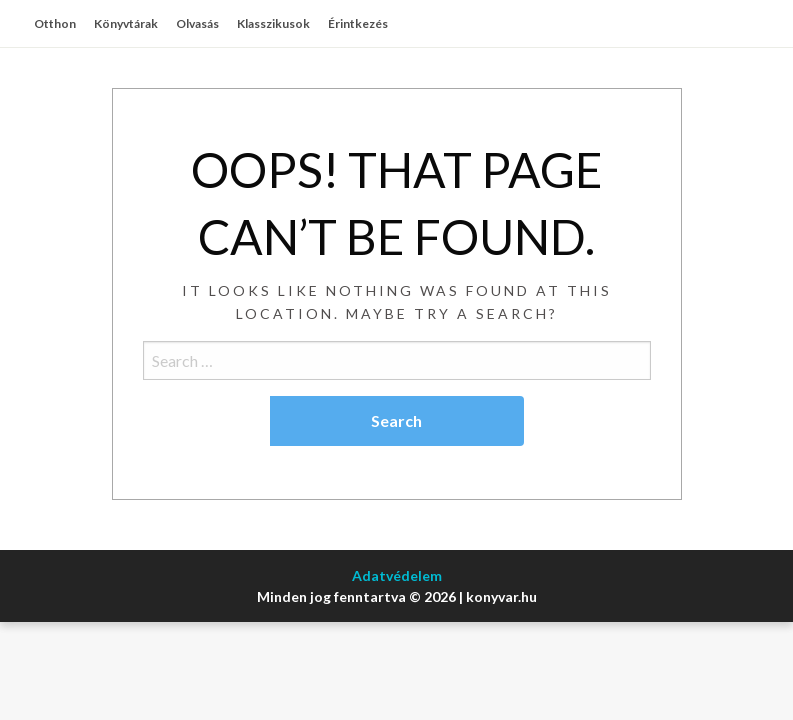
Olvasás (197, 23)
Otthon (55, 23)
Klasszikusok (273, 23)
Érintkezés (358, 23)
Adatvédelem (397, 575)
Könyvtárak (126, 23)
